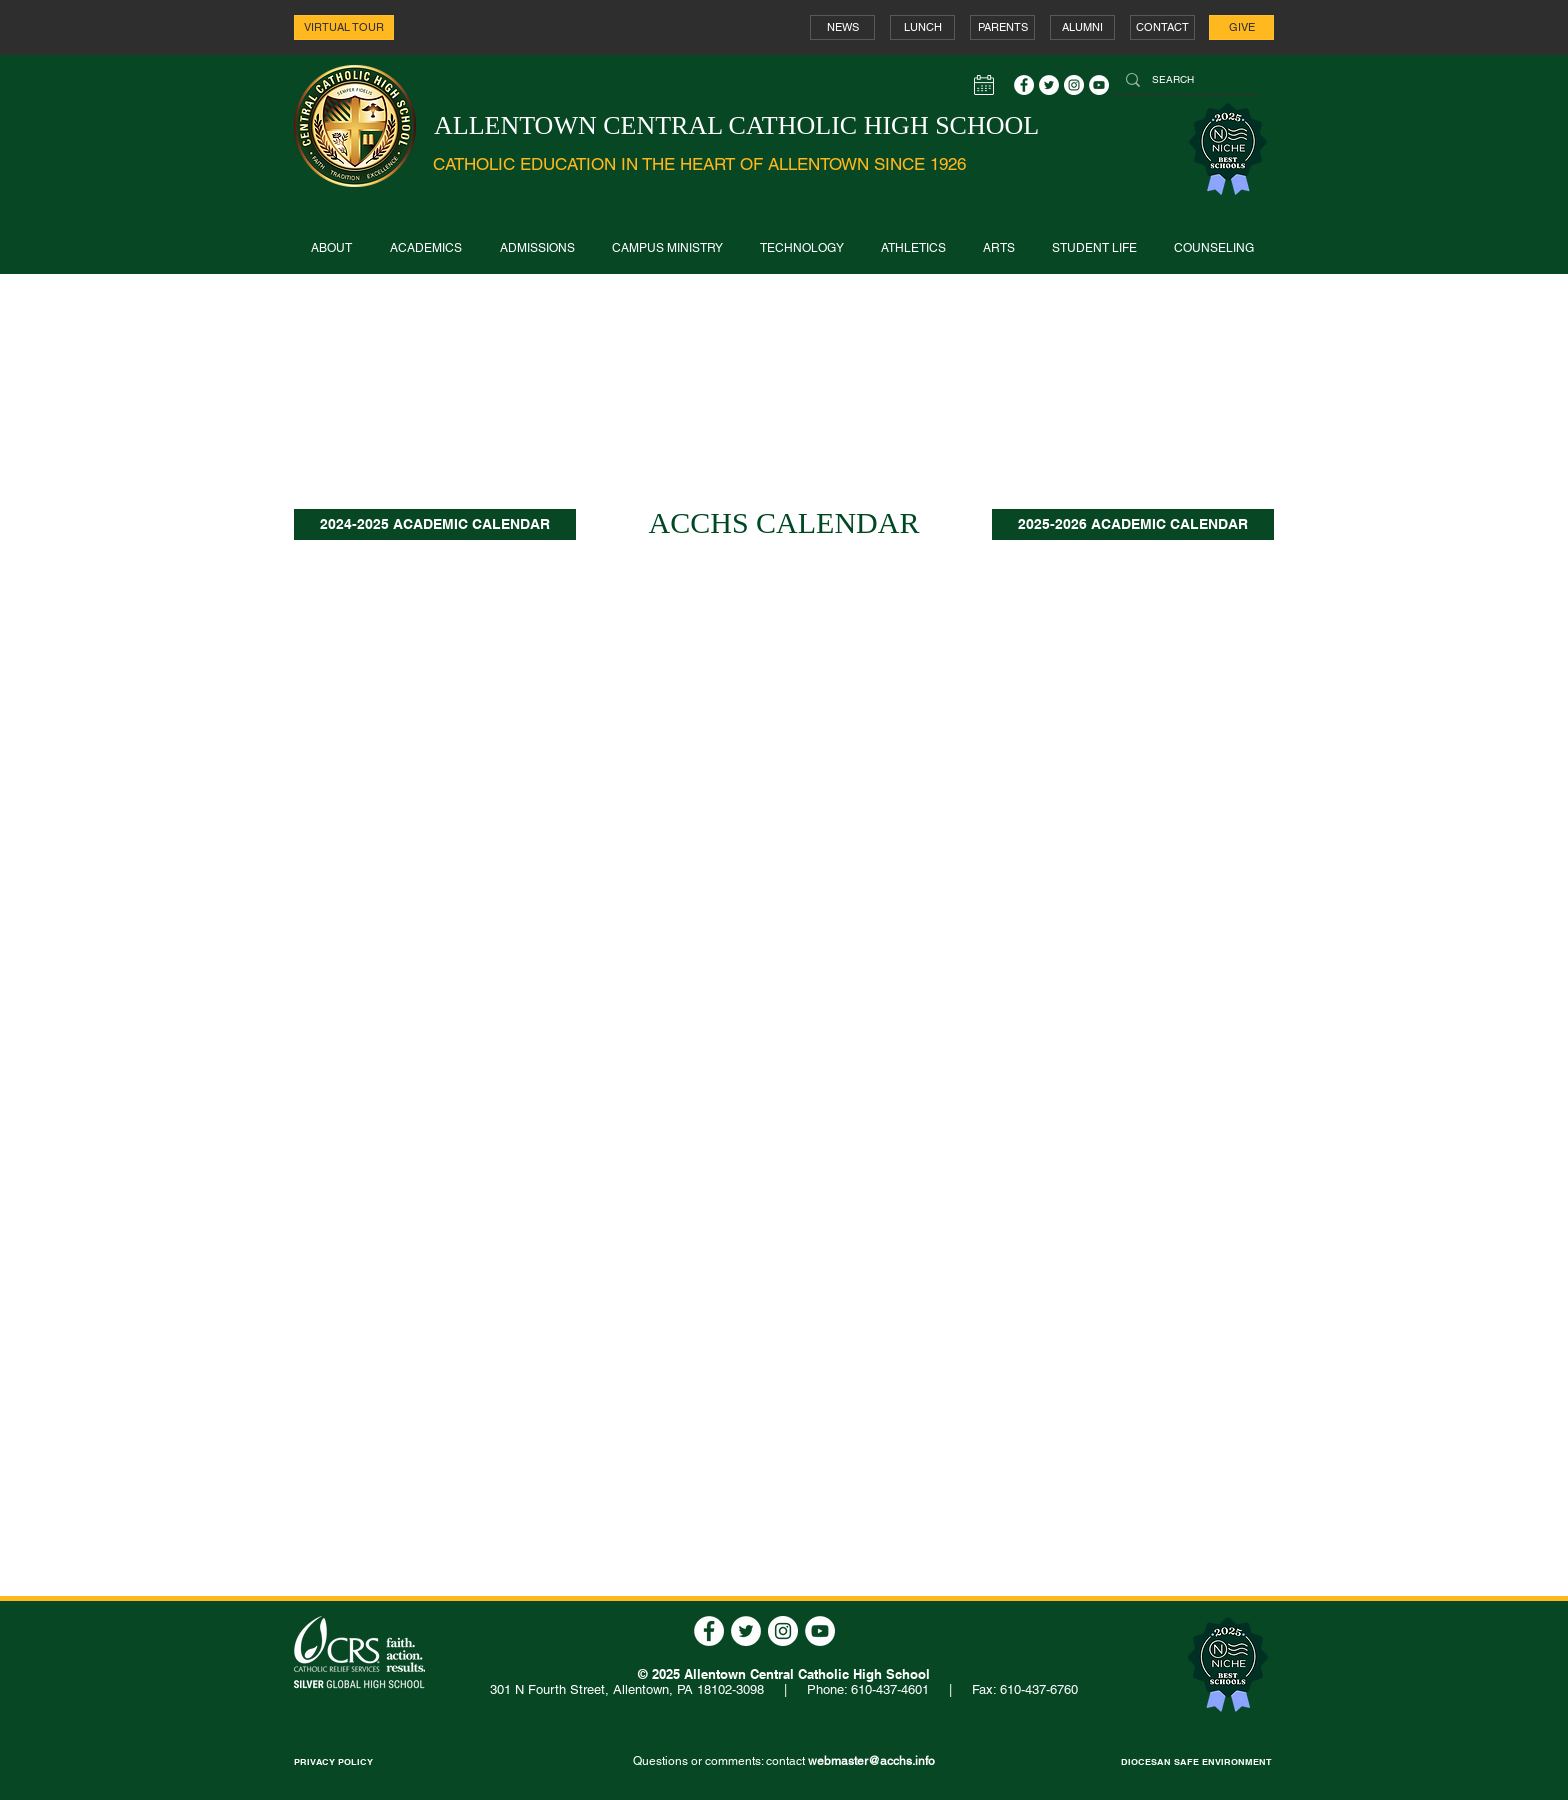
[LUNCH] (922, 27)
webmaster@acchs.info (871, 1761)
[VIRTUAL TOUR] (344, 27)
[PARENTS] (1002, 27)
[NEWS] (842, 27)
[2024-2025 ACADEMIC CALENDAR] (435, 524)
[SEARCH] (1184, 80)
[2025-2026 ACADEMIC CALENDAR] (1133, 524)
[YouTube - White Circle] (1099, 85)
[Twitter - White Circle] (1049, 85)
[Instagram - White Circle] (1074, 85)
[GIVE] (1241, 27)
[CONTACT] (1162, 27)
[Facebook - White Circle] (1024, 85)
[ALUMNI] (1082, 27)
